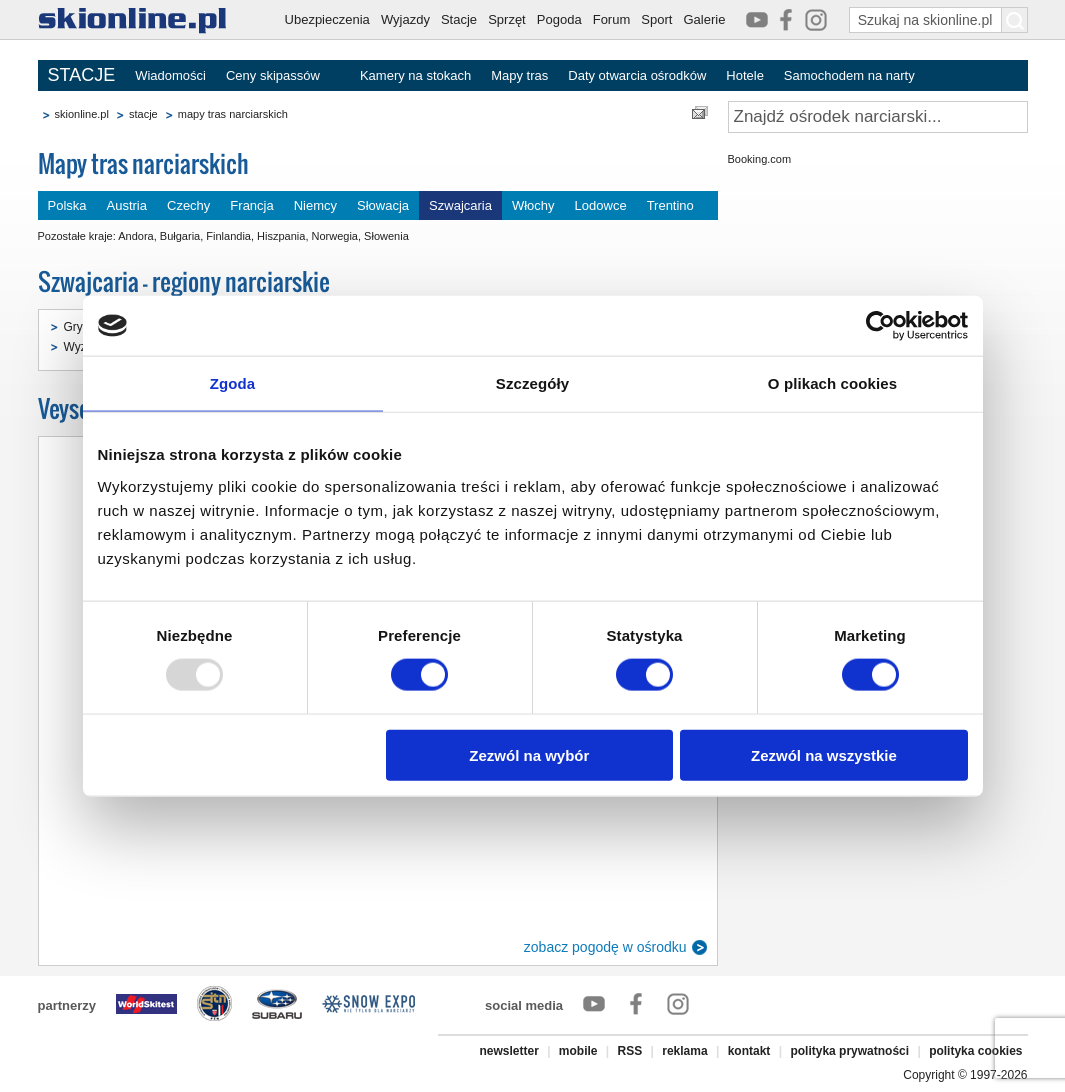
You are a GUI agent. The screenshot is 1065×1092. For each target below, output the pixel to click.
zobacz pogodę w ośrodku (605, 947)
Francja (251, 205)
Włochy (533, 205)
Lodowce (601, 205)
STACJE (82, 75)
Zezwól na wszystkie (824, 754)
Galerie (704, 19)
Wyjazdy (405, 19)
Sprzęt (507, 19)
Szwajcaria (460, 205)
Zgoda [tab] (233, 383)
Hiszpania (281, 236)
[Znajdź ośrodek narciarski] (878, 117)
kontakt (749, 1051)
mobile (578, 1051)
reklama (684, 1051)
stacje (143, 114)
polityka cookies (975, 1051)
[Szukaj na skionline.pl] (1015, 20)
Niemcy (315, 205)
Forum (612, 19)
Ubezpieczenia (327, 19)
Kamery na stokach (415, 75)
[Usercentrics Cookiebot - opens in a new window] (880, 326)
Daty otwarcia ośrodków (637, 75)
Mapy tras (519, 75)
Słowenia (386, 236)
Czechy (188, 205)
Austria (127, 205)
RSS (630, 1051)
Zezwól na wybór (529, 754)
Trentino (670, 205)
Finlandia (228, 236)
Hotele (745, 75)
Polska (67, 205)
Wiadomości (170, 75)
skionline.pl (82, 114)
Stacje (459, 19)
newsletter (508, 1051)
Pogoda (559, 19)
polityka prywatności (849, 1051)
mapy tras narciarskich (233, 114)
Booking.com (760, 159)
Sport (656, 19)
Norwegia (335, 236)
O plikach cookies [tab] (832, 383)
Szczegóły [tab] (532, 383)
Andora (135, 236)
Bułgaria (180, 236)
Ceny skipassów (273, 75)
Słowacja (383, 205)
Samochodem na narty (849, 75)
